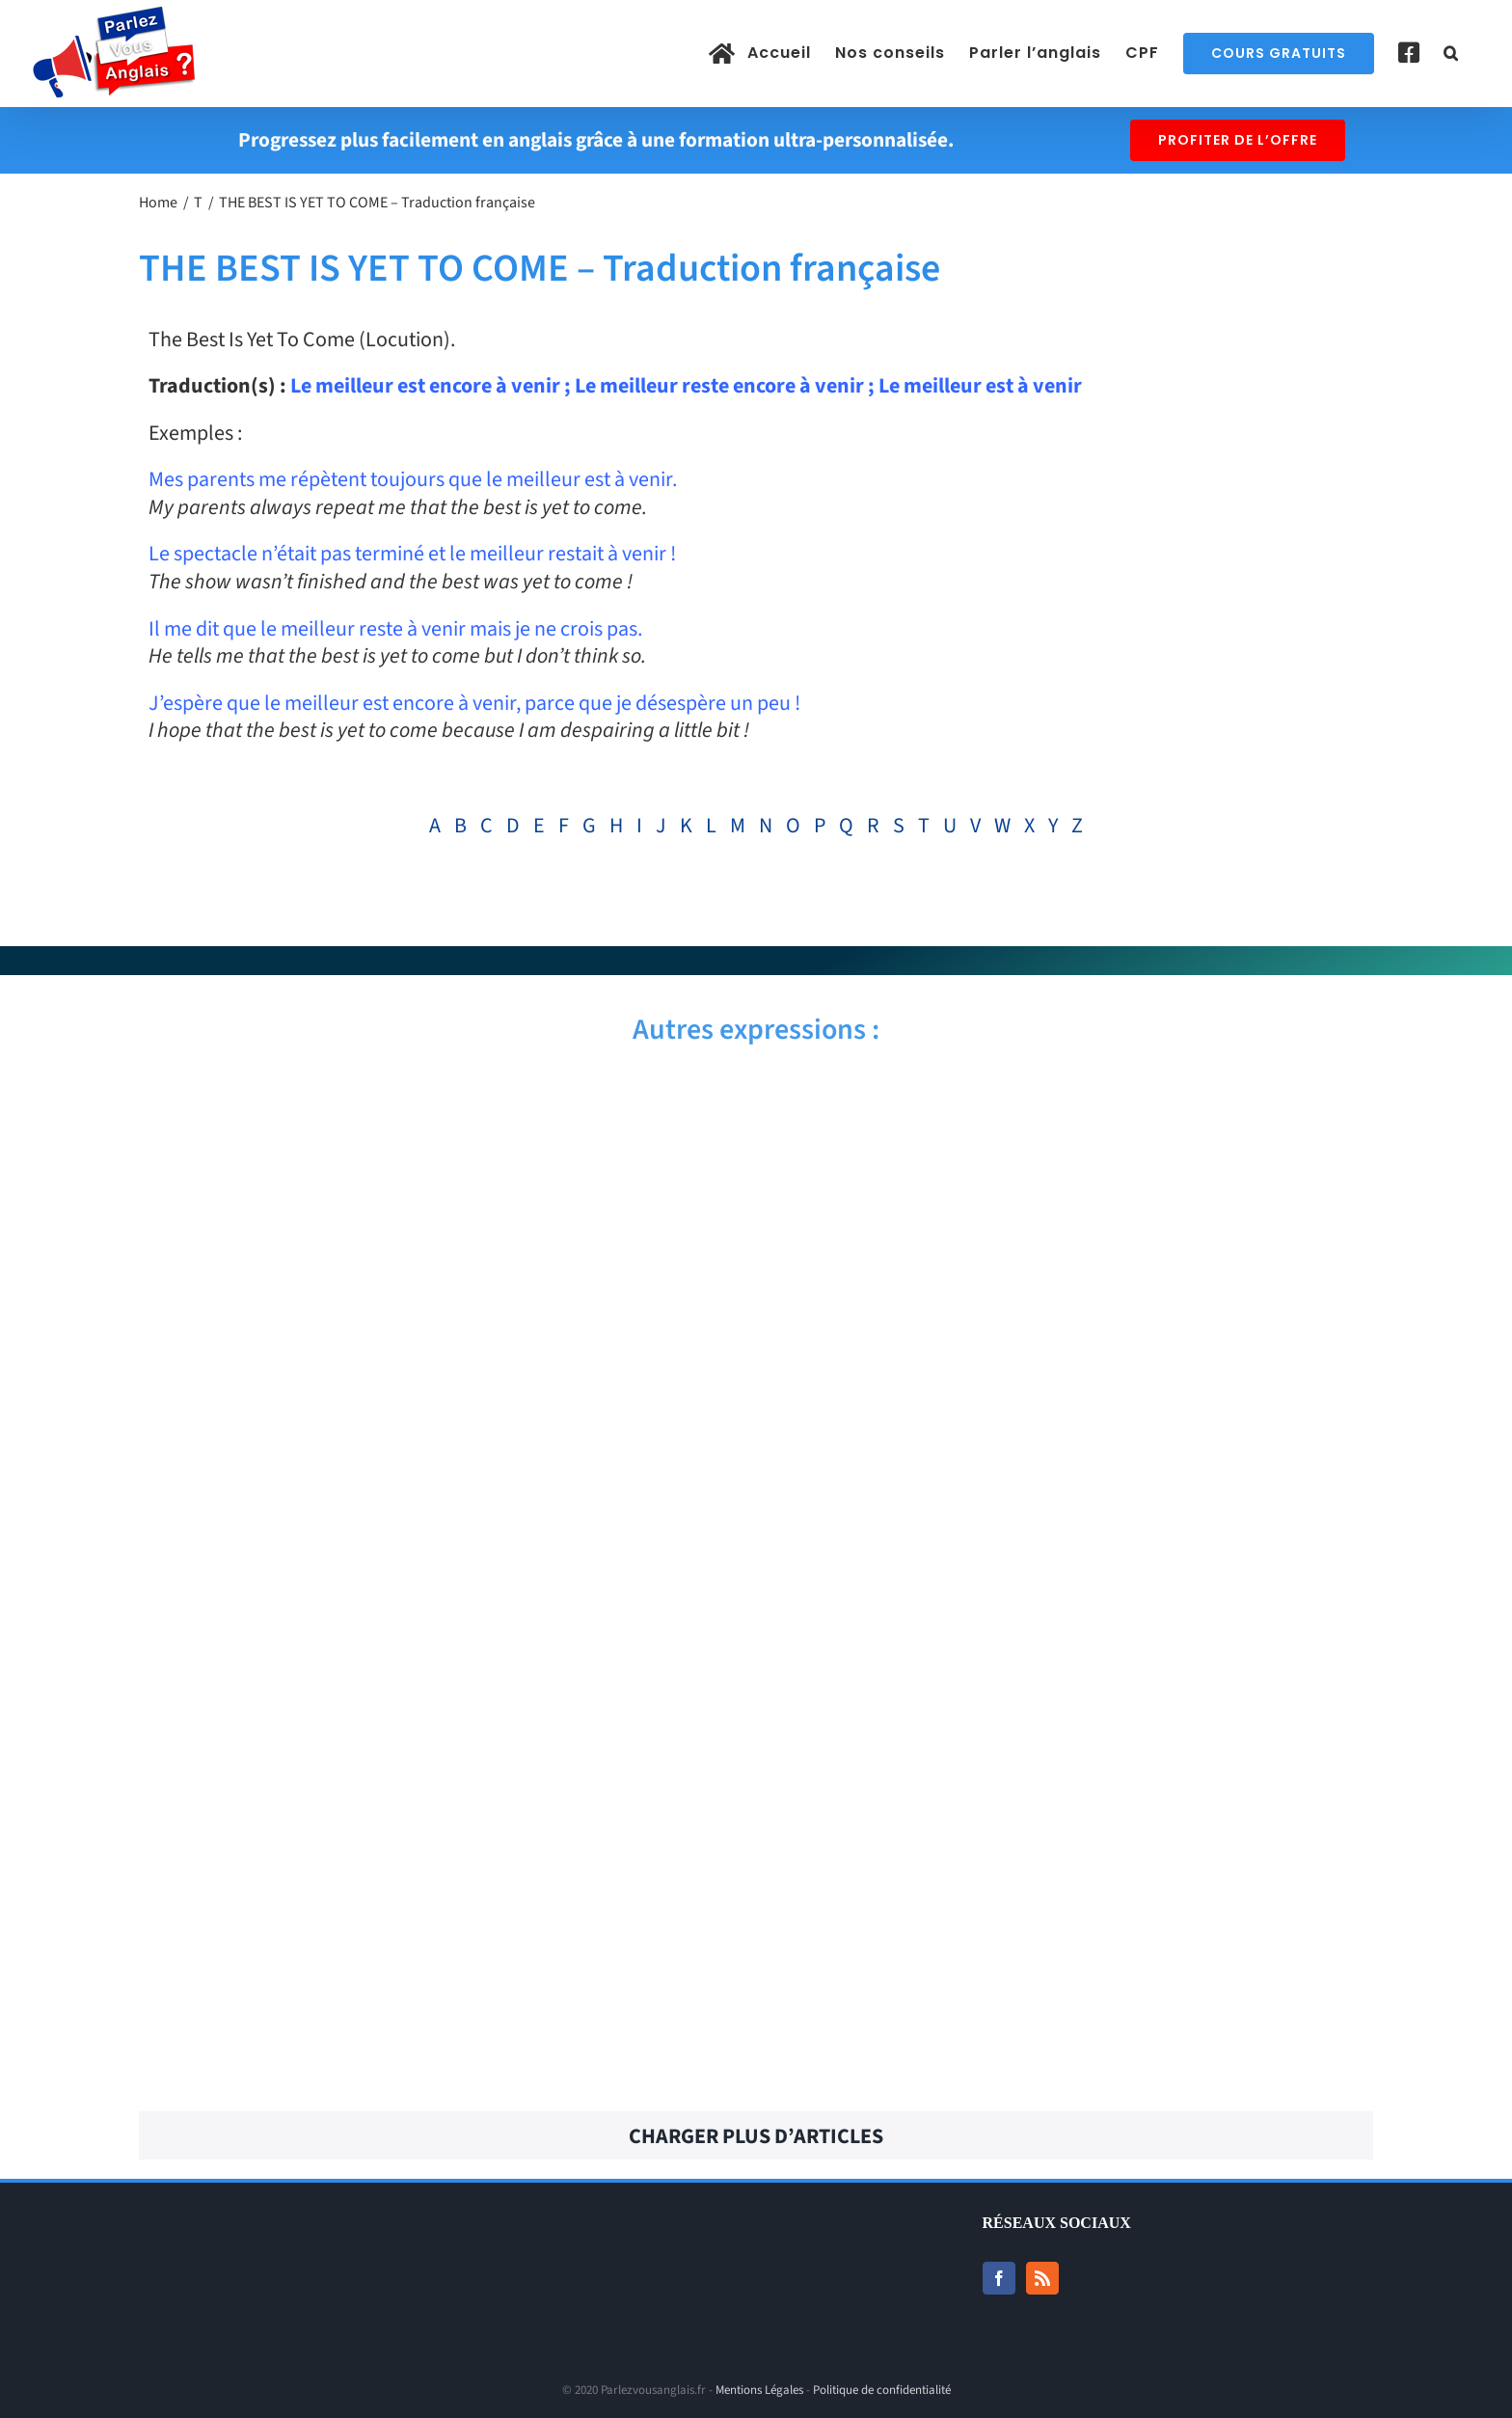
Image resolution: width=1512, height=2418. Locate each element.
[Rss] (1042, 2278)
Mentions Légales (759, 2390)
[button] (1451, 53)
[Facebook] (999, 2278)
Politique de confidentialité (882, 2390)
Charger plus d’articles (756, 2136)
